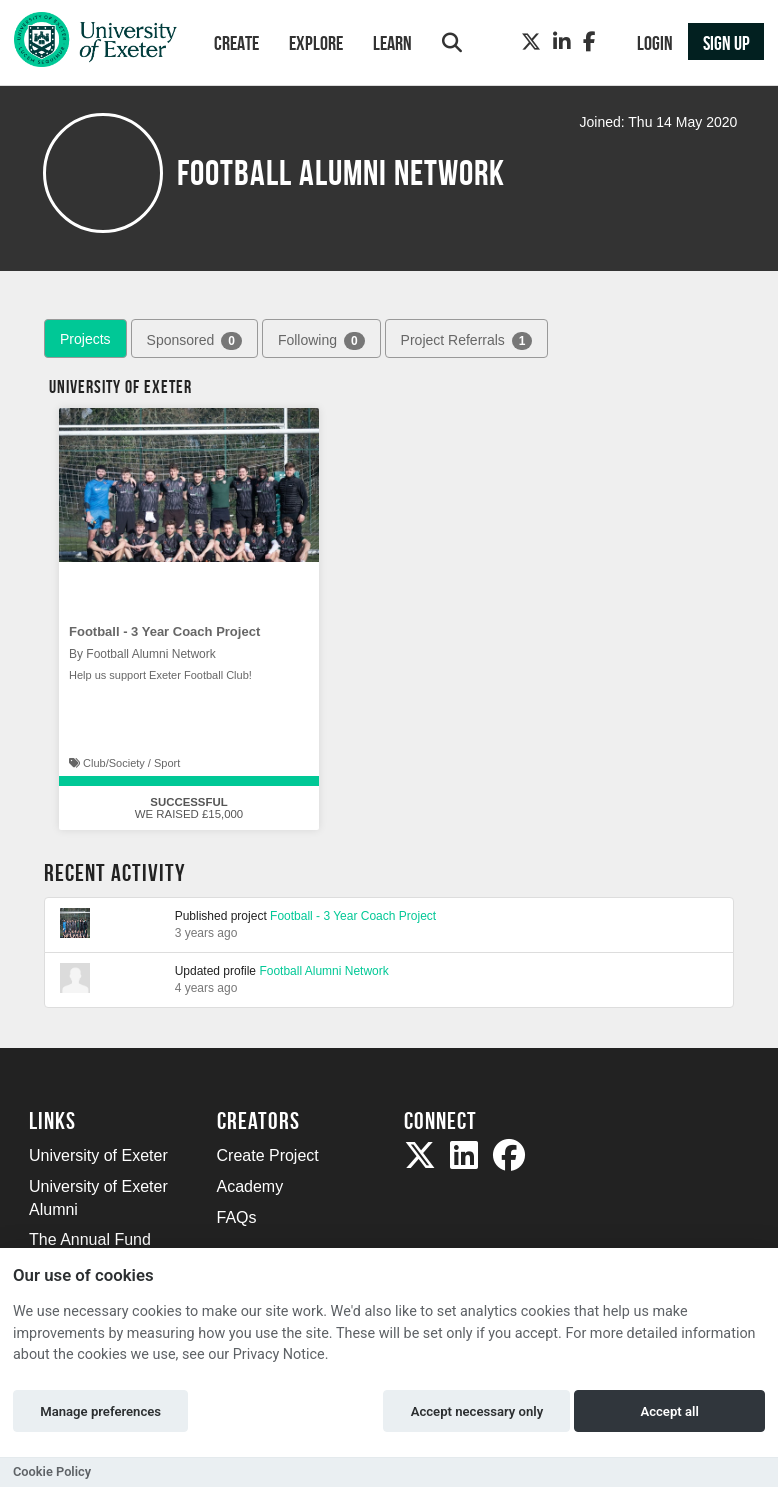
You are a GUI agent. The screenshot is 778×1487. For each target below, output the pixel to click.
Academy (250, 1186)
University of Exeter (98, 1155)
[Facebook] (589, 42)
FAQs (237, 1217)
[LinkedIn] (562, 42)
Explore (316, 43)
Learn (392, 43)
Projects (85, 339)
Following (321, 341)
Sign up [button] (726, 43)
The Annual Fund (90, 1239)
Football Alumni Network (323, 971)
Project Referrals (467, 341)
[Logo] (95, 44)
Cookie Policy (52, 1471)
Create (236, 43)
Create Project (268, 1155)
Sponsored (194, 341)
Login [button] (655, 43)
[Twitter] (531, 42)
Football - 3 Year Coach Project (164, 631)
